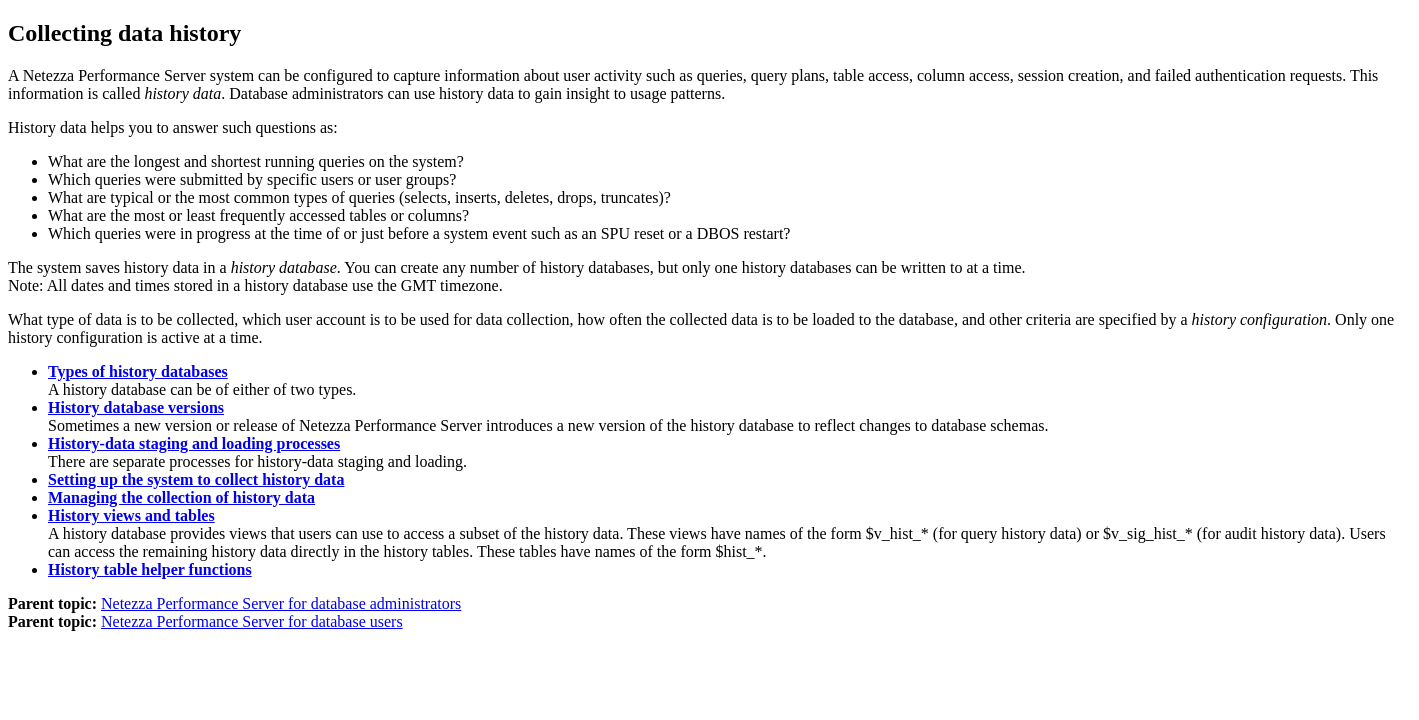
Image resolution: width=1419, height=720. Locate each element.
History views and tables (131, 515)
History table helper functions (150, 569)
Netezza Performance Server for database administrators (281, 603)
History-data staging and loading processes (194, 443)
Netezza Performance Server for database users (252, 621)
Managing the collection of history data (181, 497)
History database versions (136, 407)
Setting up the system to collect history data (196, 479)
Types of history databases (138, 371)
